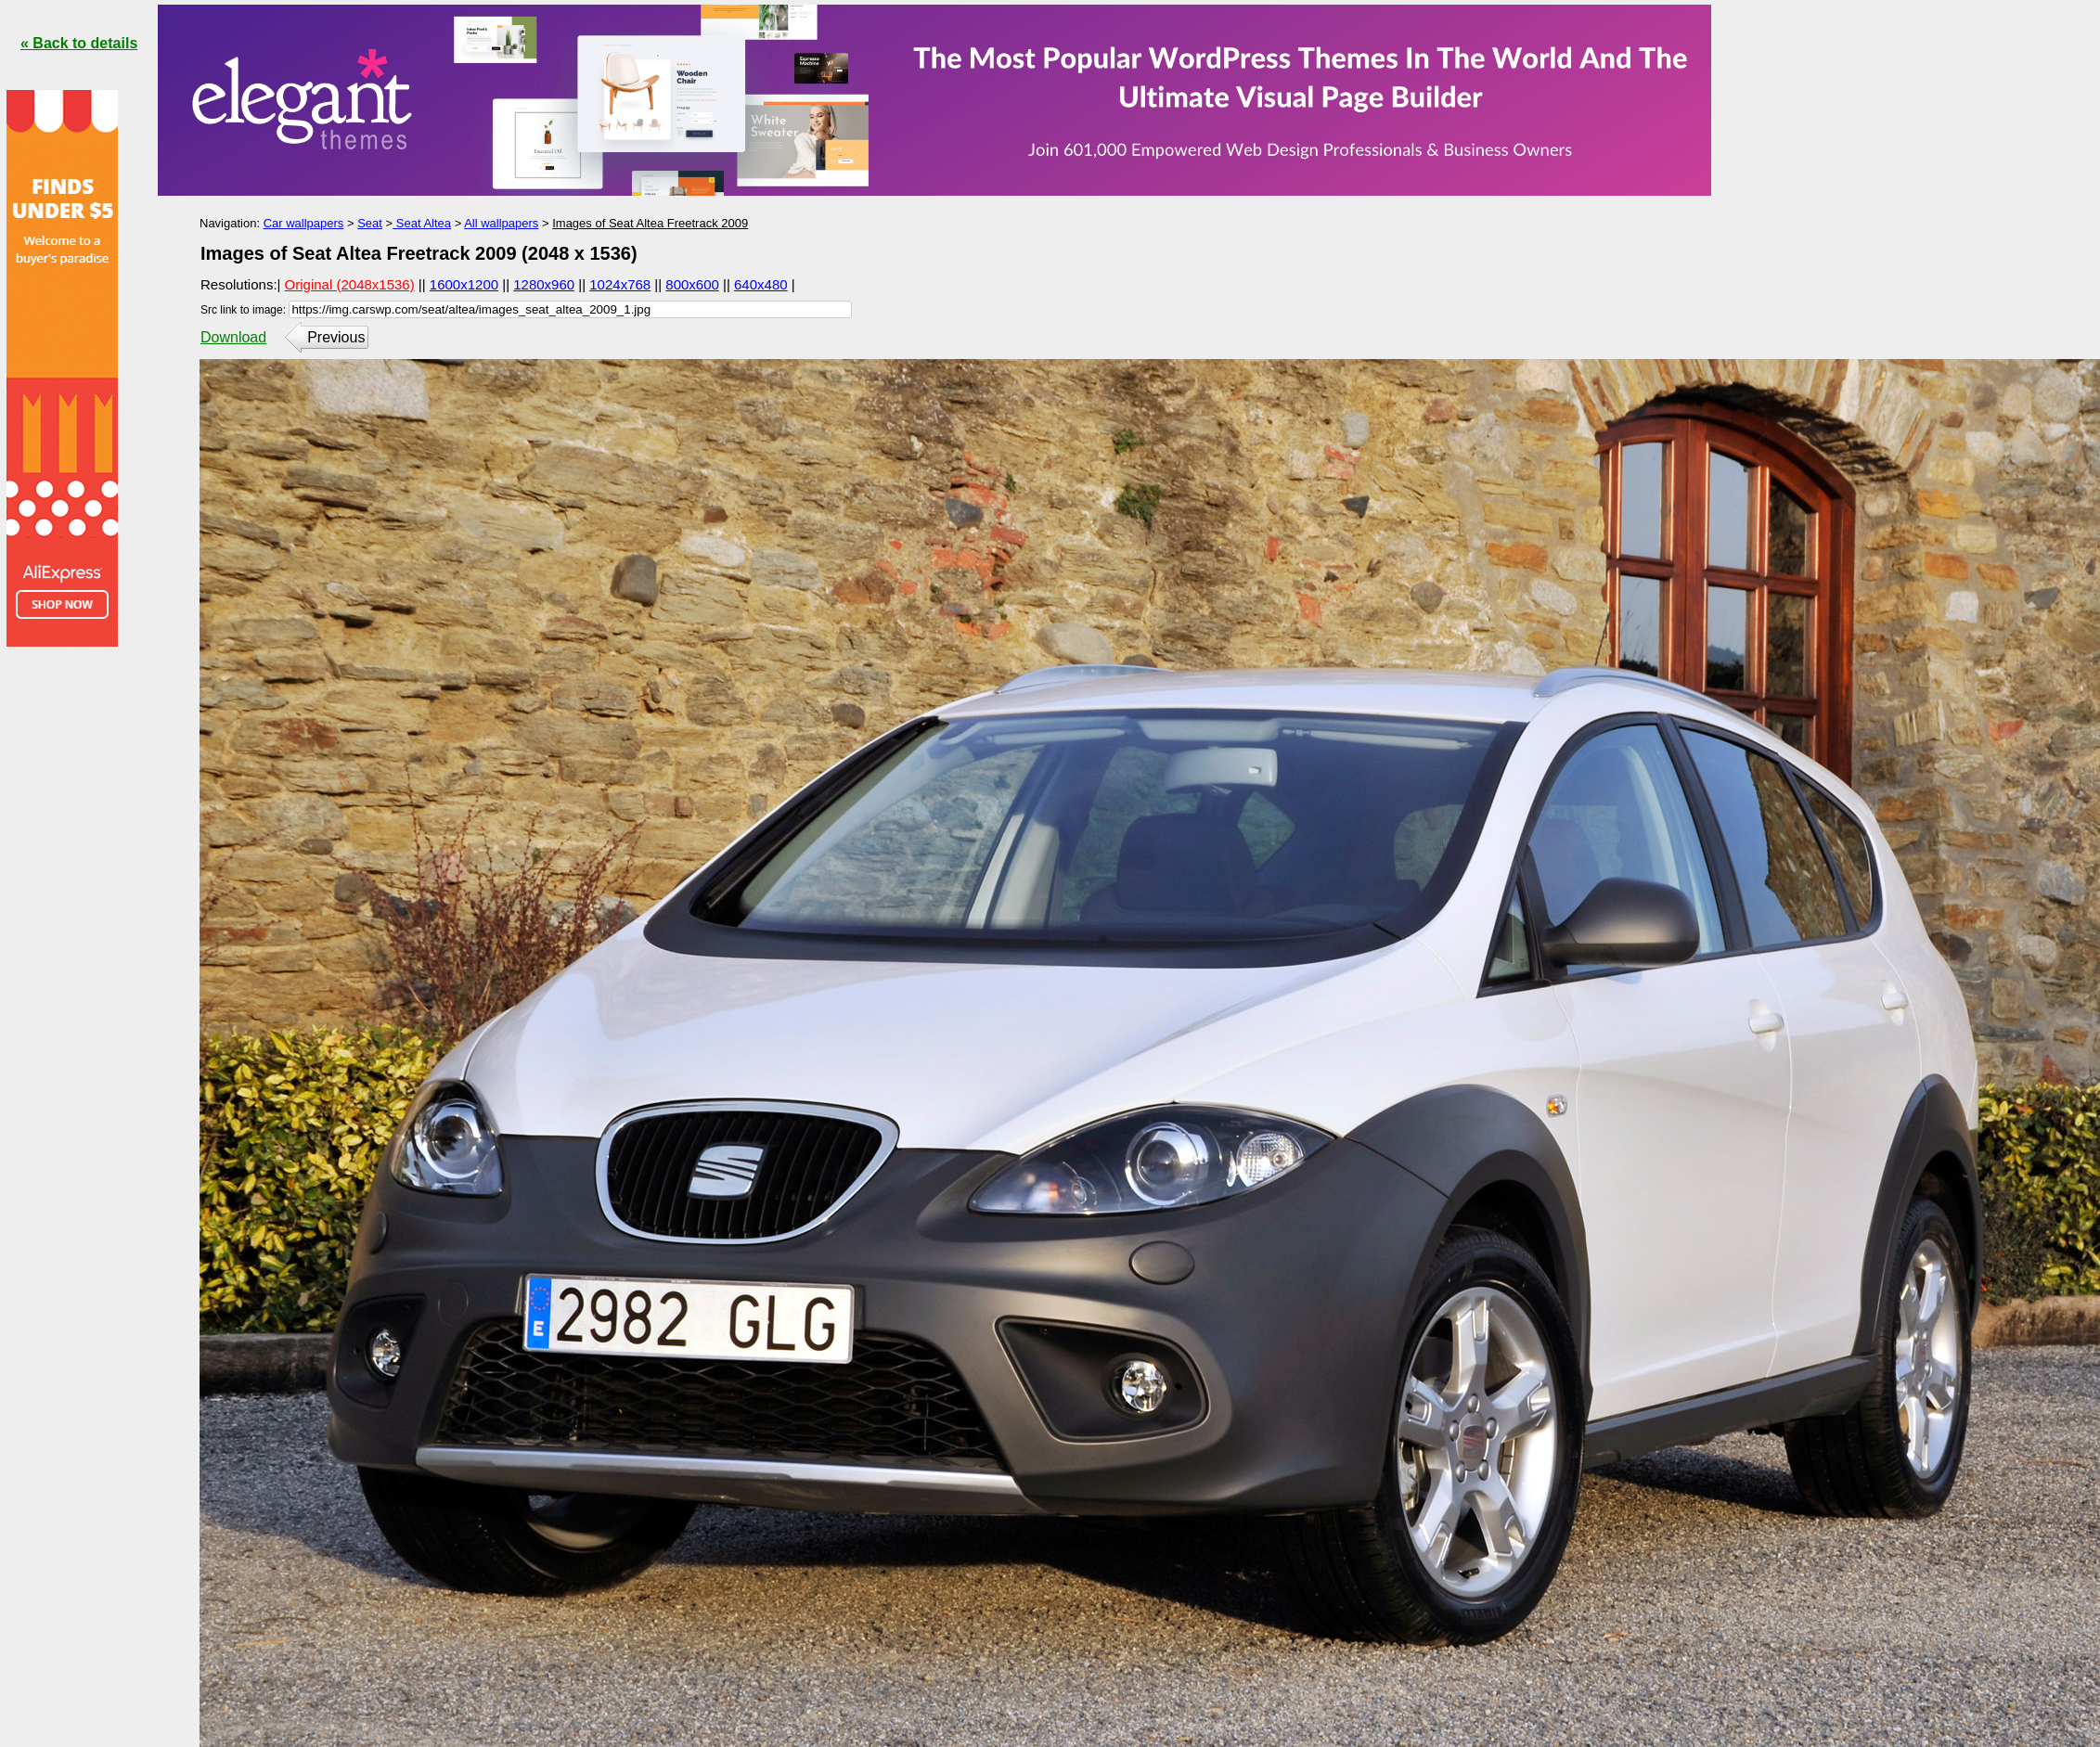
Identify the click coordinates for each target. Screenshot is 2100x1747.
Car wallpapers (304, 223)
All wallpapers (501, 223)
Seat (369, 223)
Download (233, 337)
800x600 (692, 284)
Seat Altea (422, 223)
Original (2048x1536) (350, 284)
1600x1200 (464, 284)
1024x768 (620, 284)
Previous (336, 337)
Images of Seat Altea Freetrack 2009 (650, 223)
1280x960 (543, 284)
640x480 (761, 284)
